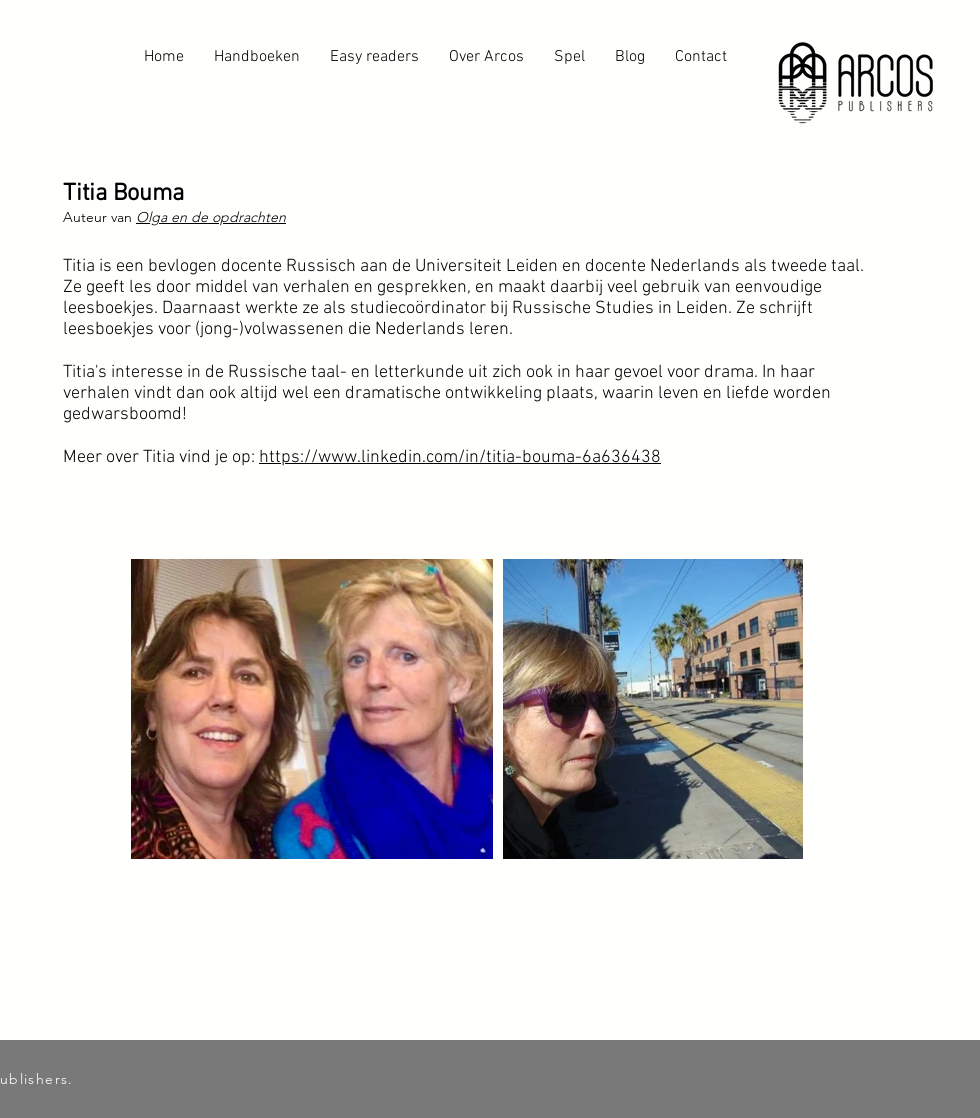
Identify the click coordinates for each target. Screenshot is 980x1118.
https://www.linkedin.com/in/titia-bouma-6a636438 (460, 457)
